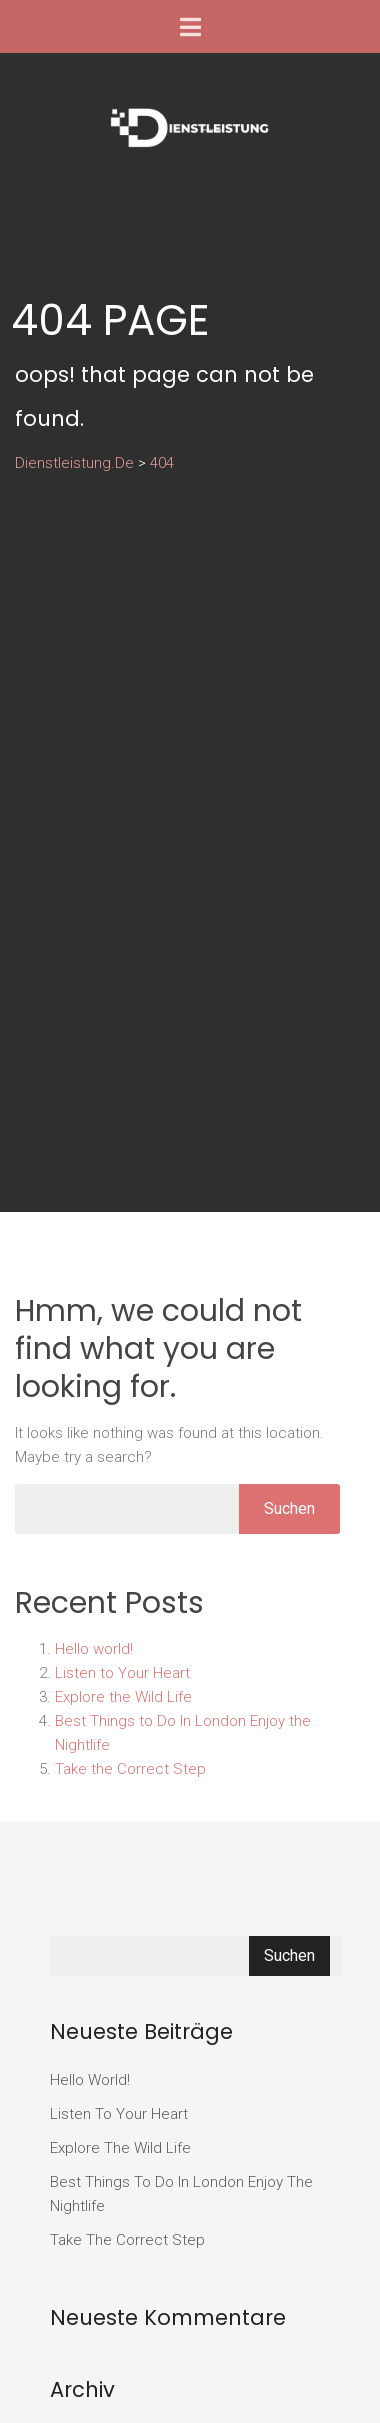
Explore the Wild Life (123, 1697)
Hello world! (94, 1649)
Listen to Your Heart (122, 1673)
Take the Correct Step (130, 1769)
